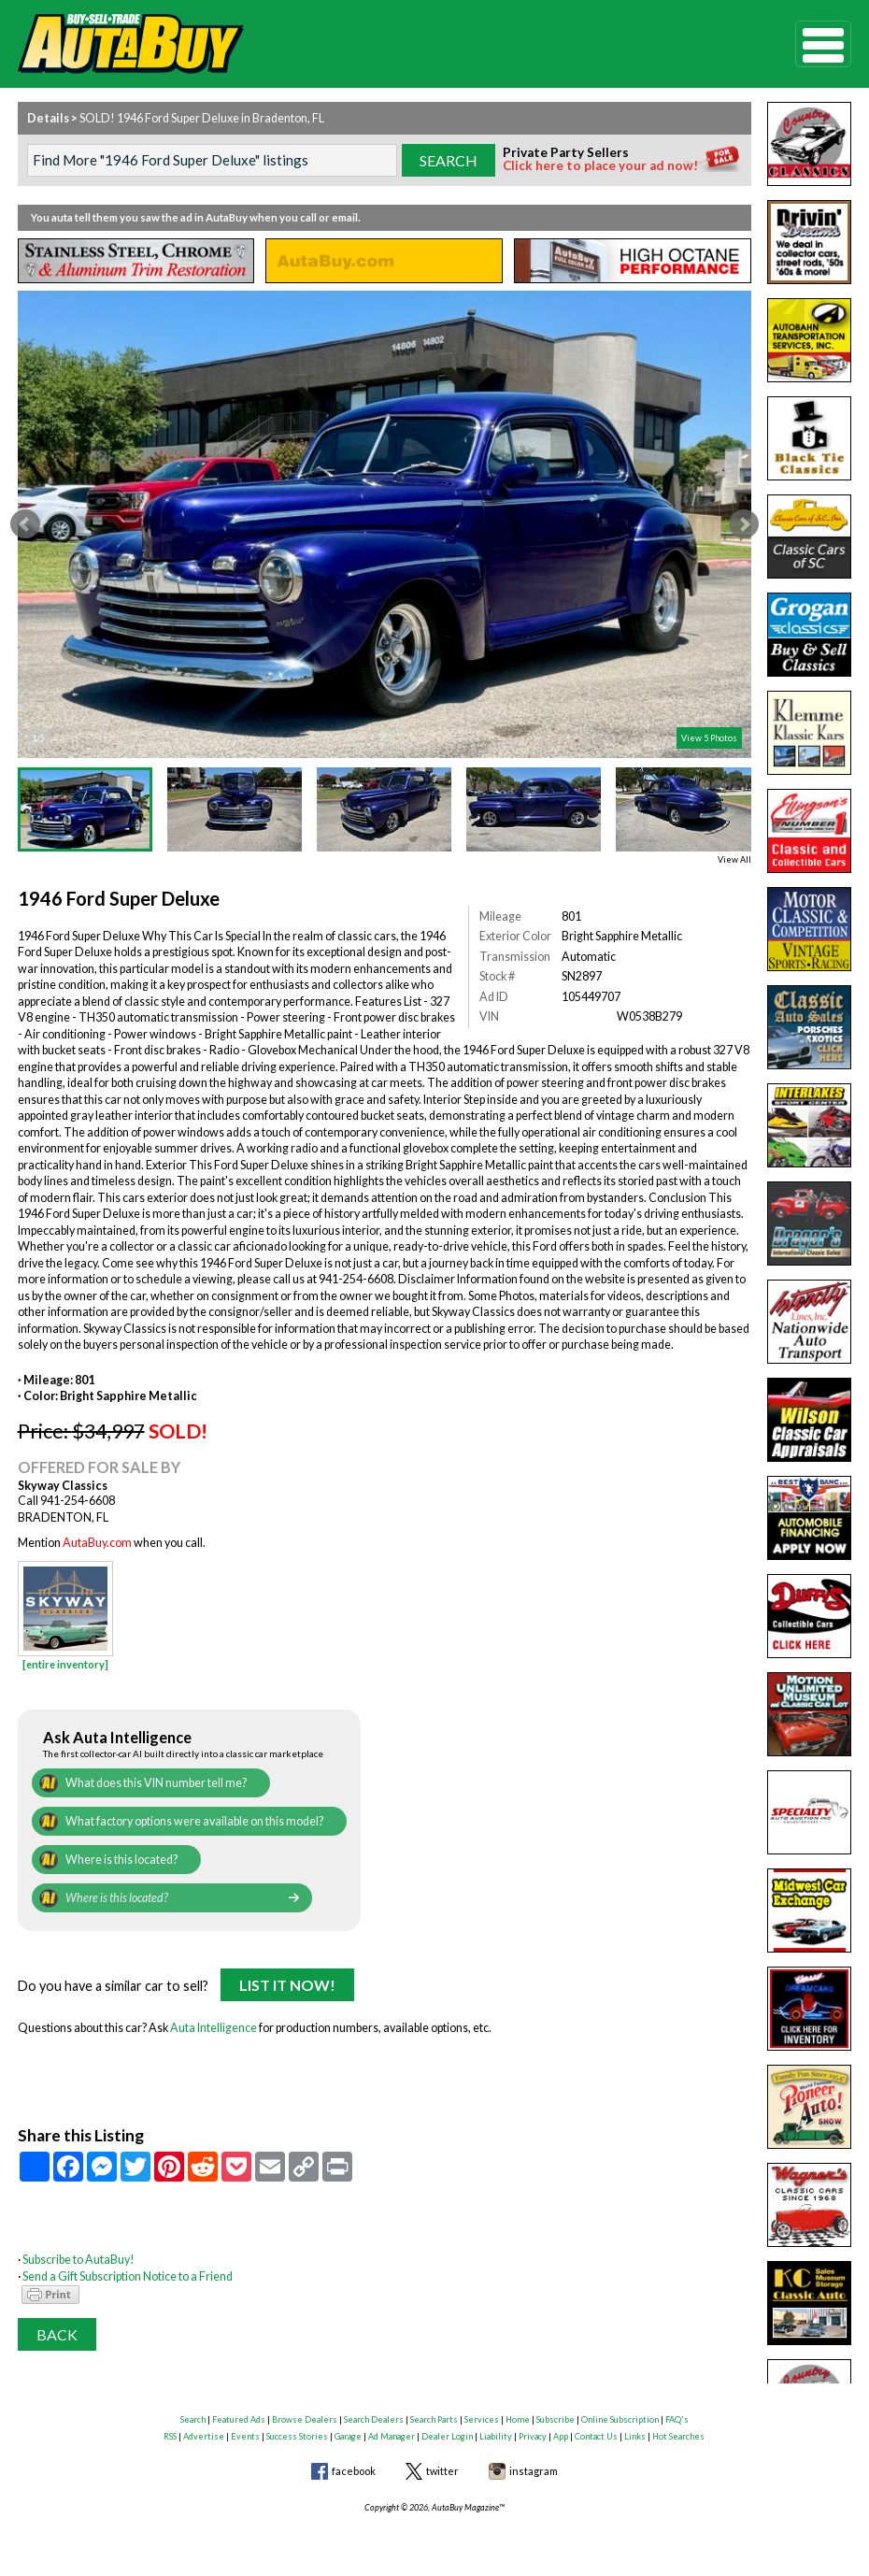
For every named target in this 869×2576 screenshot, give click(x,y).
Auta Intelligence (213, 2028)
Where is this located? (121, 1860)
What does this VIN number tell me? (156, 1783)
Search (193, 2419)
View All (734, 859)
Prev (25, 524)
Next (744, 524)
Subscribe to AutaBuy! (78, 2260)
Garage (348, 2436)
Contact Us (596, 2436)
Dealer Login (447, 2436)
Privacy (533, 2436)
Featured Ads (238, 2419)
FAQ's (677, 2419)
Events (245, 2436)
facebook (354, 2471)
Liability (495, 2436)
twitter (442, 2471)
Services (481, 2419)
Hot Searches (678, 2436)
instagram (533, 2471)
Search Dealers (374, 2419)
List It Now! (287, 1985)
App (560, 2436)
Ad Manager (391, 2436)
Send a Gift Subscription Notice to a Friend (127, 2276)
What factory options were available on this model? (194, 1821)
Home (518, 2419)
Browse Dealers (304, 2419)
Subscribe (555, 2419)
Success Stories (297, 2436)
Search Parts (434, 2419)
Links (635, 2436)
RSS (170, 2436)
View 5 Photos (709, 738)
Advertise (203, 2436)
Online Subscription (620, 2419)
